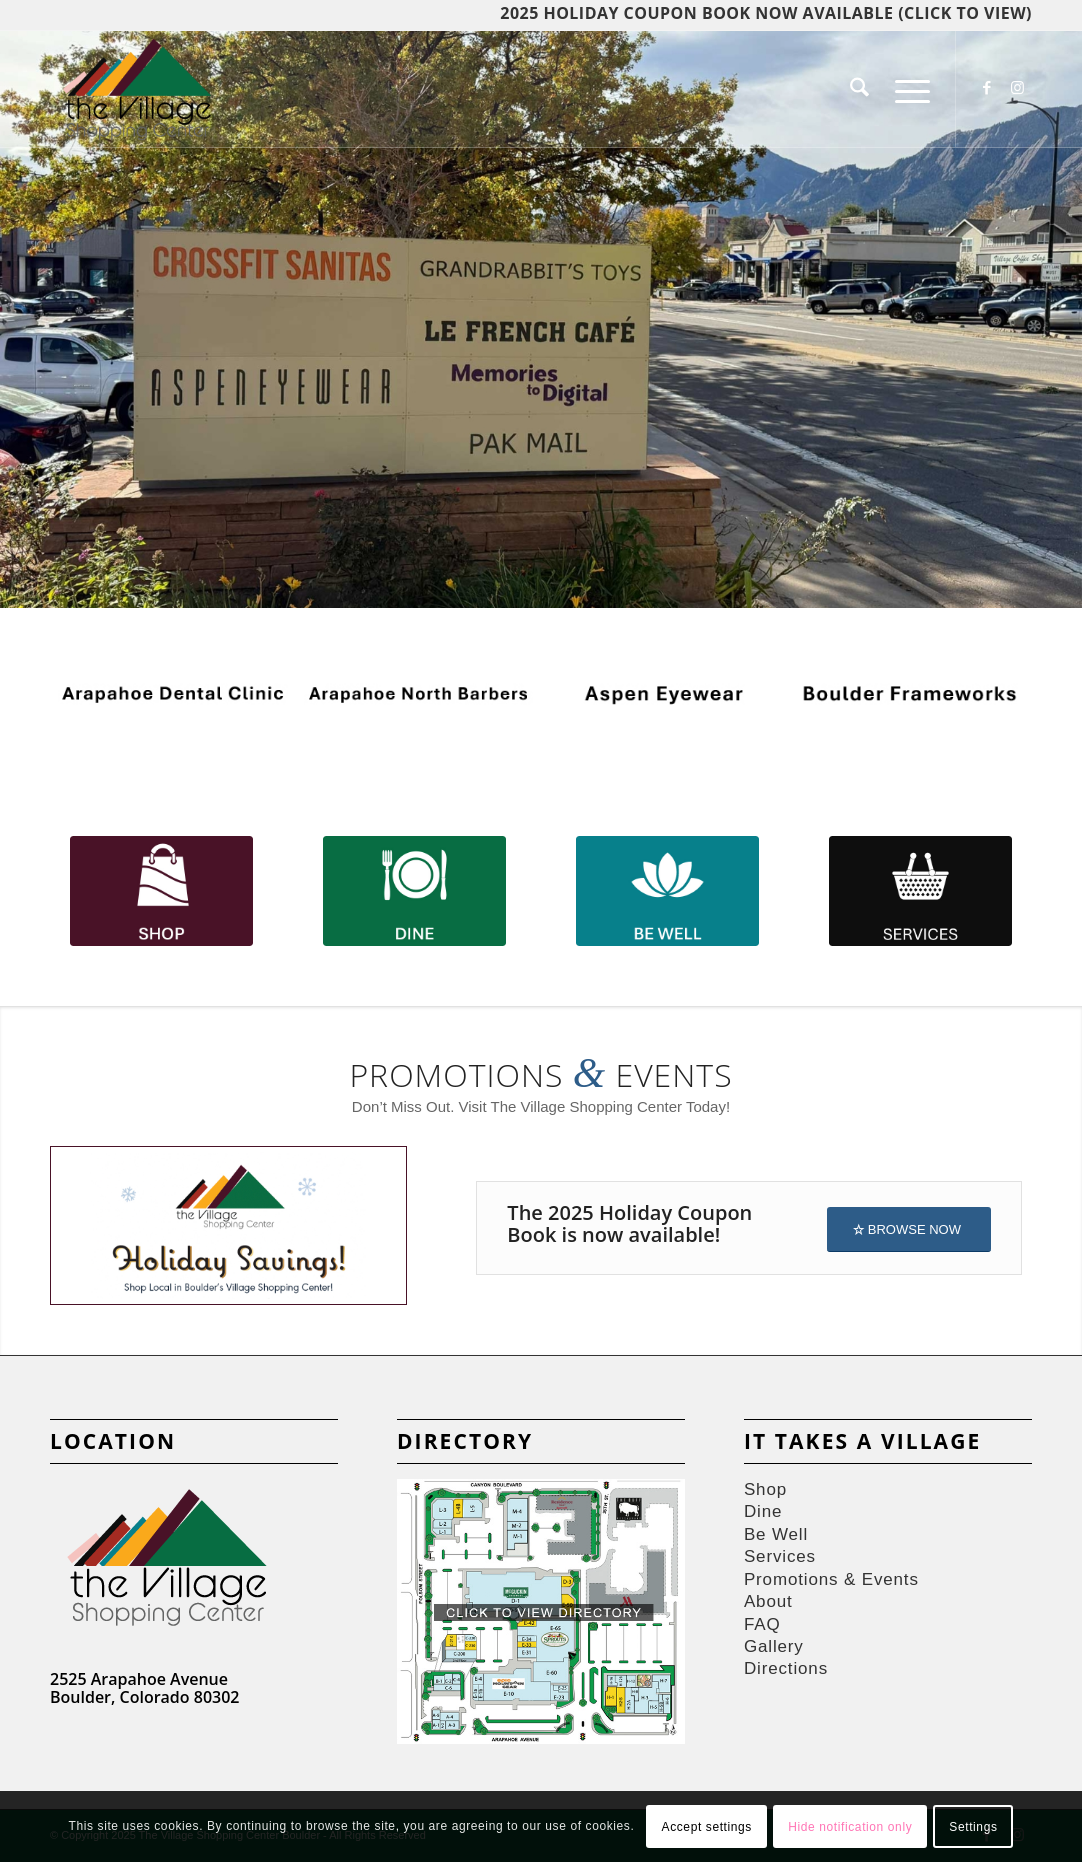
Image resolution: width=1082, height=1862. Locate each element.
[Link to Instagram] (1017, 88)
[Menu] (906, 89)
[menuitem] (859, 89)
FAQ (762, 1624)
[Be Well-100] (667, 891)
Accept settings (707, 1827)
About (768, 1601)
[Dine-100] (414, 891)
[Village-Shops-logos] (137, 89)
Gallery (774, 1646)
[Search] (859, 89)
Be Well (776, 1534)
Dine (763, 1511)
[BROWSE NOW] (909, 1229)
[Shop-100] (161, 891)
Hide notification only (850, 1827)
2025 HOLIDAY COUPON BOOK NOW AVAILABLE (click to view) (766, 13)
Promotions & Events (831, 1579)
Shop (765, 1489)
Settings (973, 1827)
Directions (786, 1668)
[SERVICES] (920, 891)
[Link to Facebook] (987, 88)
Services (780, 1556)
